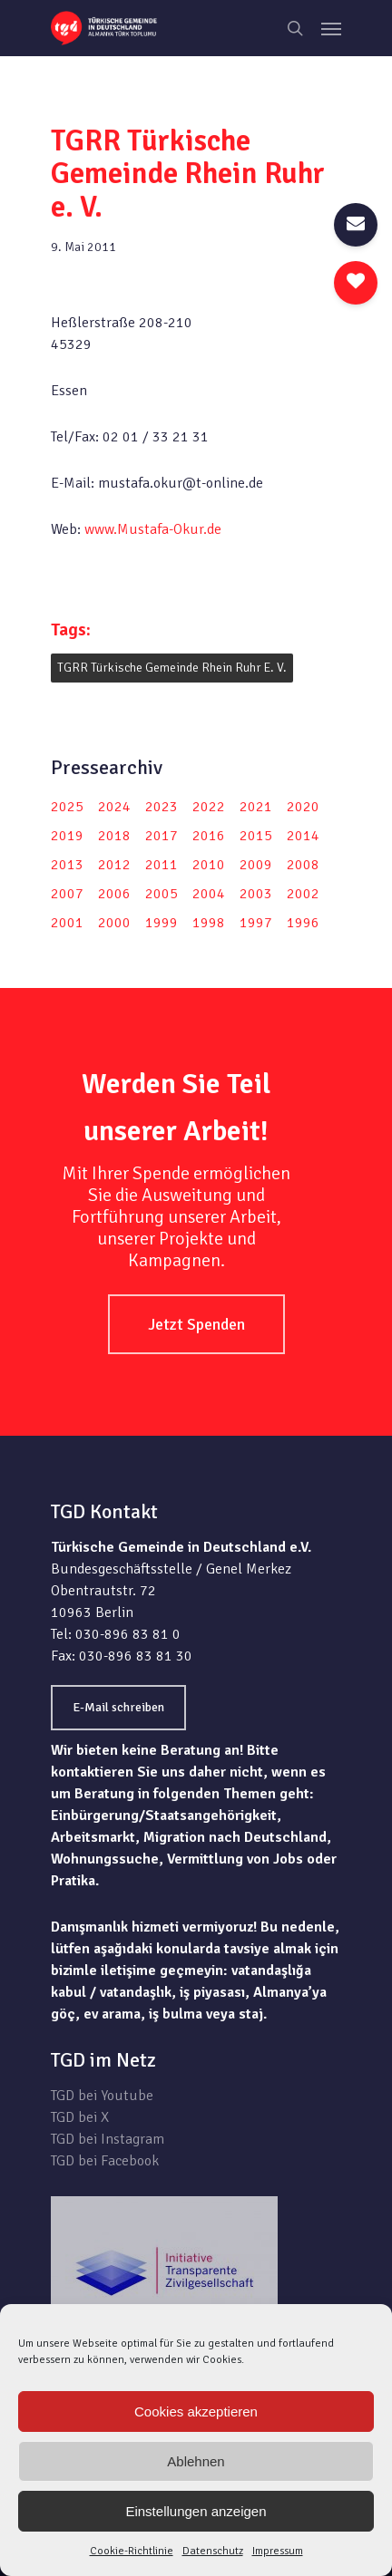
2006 (114, 894)
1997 (256, 923)
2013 (67, 865)
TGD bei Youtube (102, 2096)
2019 (67, 836)
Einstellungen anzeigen (195, 2511)
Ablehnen (195, 2461)
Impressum (277, 2551)
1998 (208, 923)
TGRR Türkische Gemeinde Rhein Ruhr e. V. (172, 667)
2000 (114, 923)
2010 (208, 865)
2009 (256, 865)
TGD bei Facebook (105, 2161)
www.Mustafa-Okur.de (152, 529)
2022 (208, 807)
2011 (161, 865)
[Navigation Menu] (331, 28)
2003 (256, 894)
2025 (67, 807)
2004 (208, 894)
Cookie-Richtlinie (131, 2551)
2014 (303, 836)
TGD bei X (80, 2117)
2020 (303, 807)
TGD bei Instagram (107, 2139)
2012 (114, 865)
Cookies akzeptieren (196, 2411)
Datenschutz (212, 2551)
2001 (67, 923)
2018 (114, 836)
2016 (208, 836)
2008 (303, 865)
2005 (161, 894)
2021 (256, 807)
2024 (114, 807)
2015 (256, 836)
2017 (161, 836)
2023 (161, 807)
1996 (303, 923)
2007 (67, 894)
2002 (303, 894)
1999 (161, 923)
